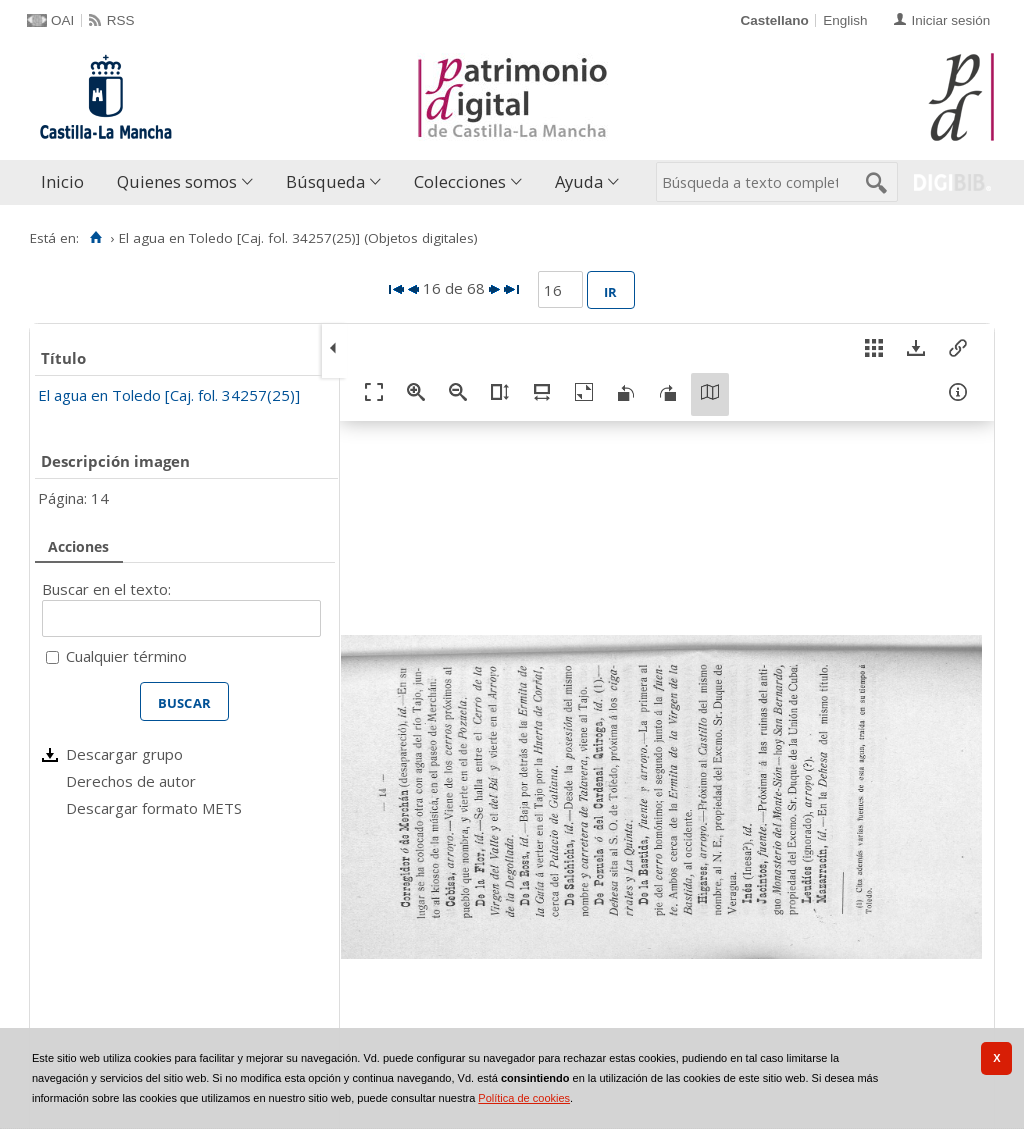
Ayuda (579, 181)
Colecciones (460, 181)
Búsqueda (325, 181)
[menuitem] (67, 182)
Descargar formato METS (154, 808)
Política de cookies (524, 1098)
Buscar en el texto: (106, 589)
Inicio (62, 181)
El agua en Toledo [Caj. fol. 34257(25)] (169, 395)
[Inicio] (95, 238)
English (845, 20)
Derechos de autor (131, 781)
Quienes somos (177, 181)
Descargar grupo (124, 754)
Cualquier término (126, 656)
